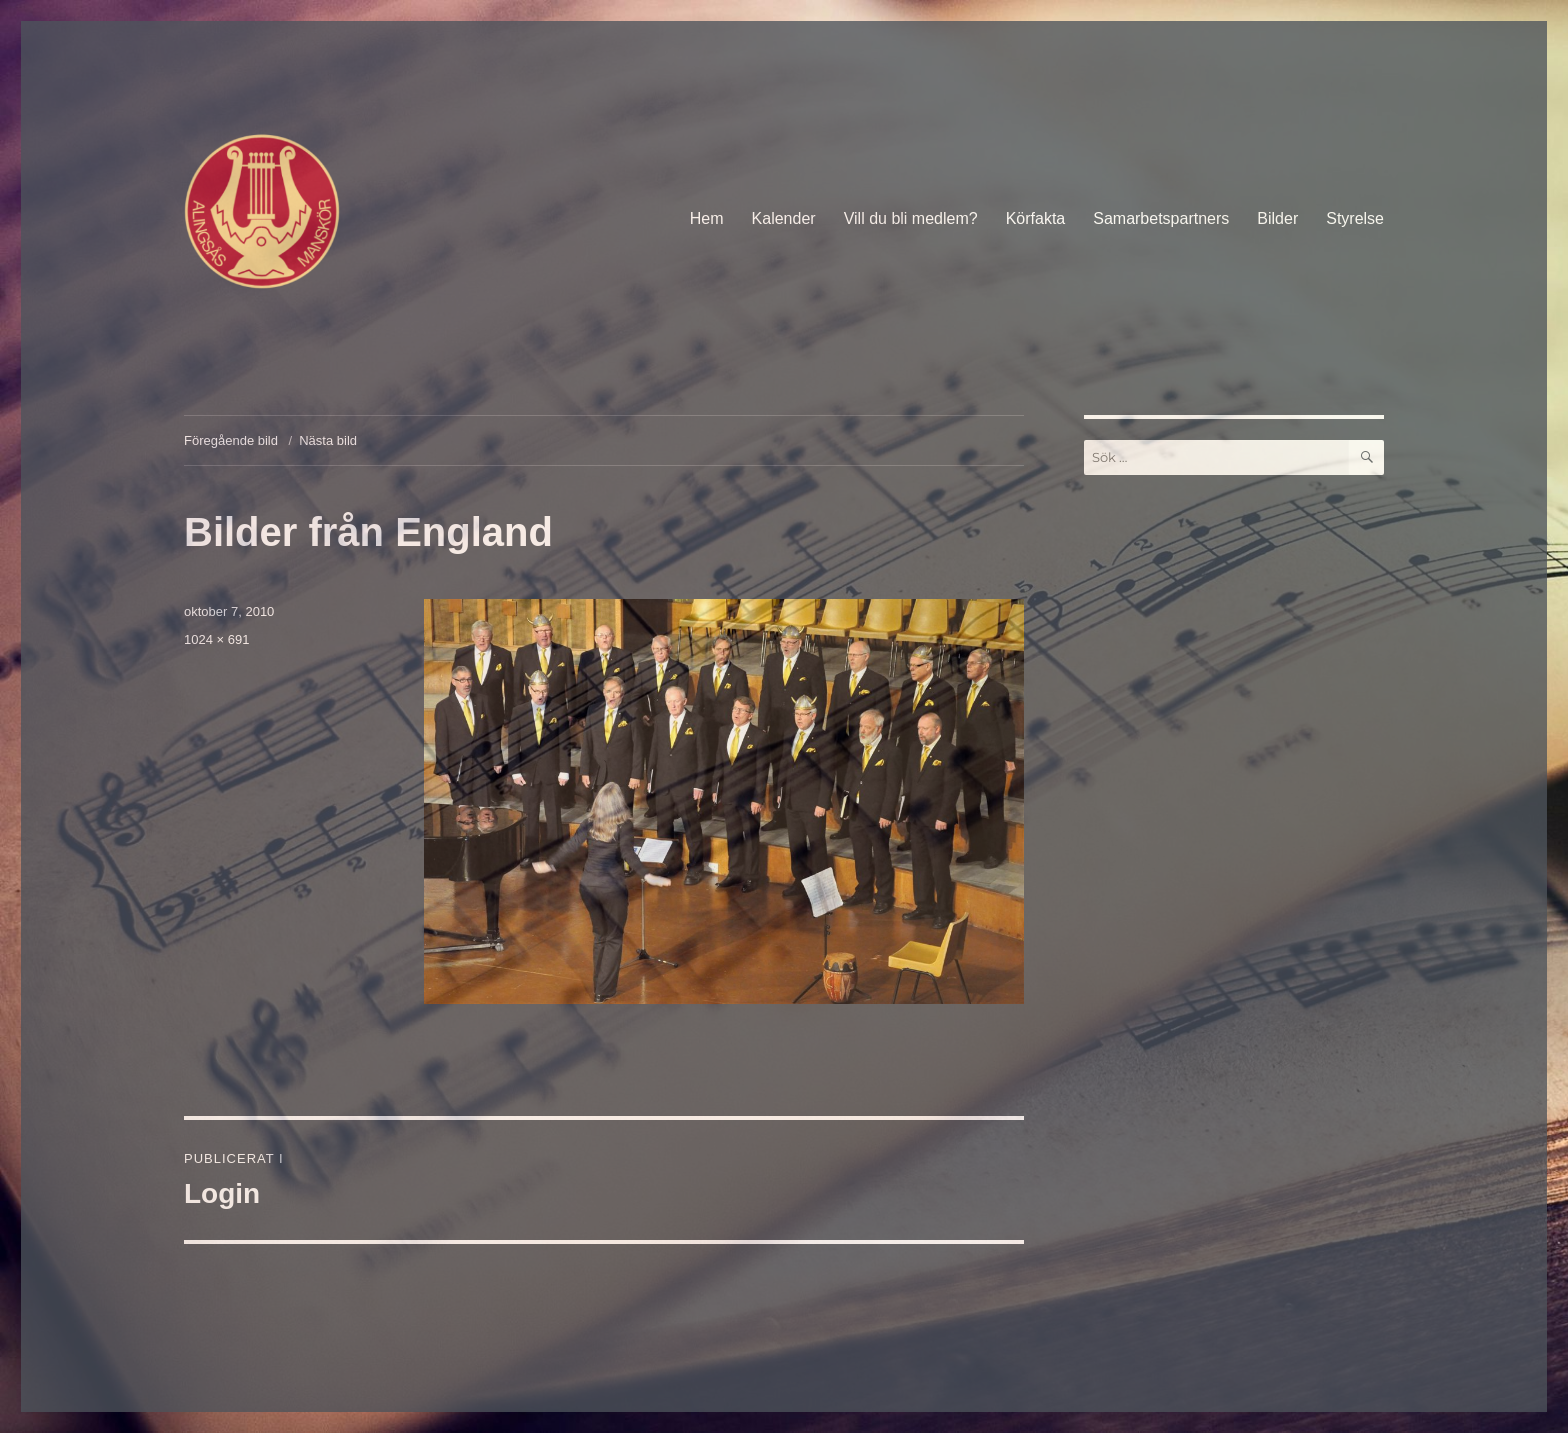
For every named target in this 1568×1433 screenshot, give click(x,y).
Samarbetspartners (1161, 218)
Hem (707, 218)
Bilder (1277, 218)
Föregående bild (231, 440)
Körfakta (1036, 218)
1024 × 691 (216, 639)
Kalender (784, 218)
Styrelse (1355, 218)
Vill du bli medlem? (911, 218)
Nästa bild (328, 440)
